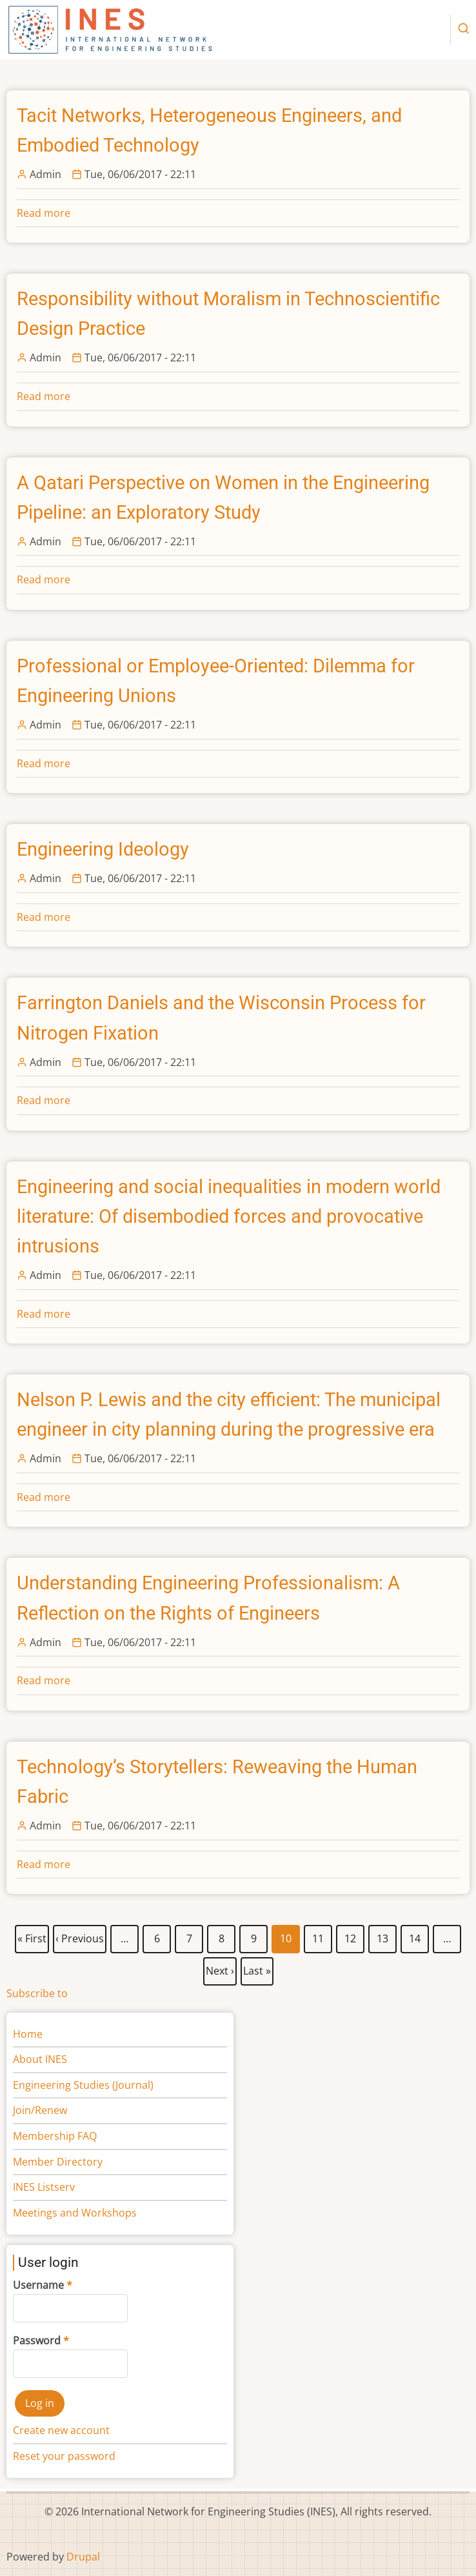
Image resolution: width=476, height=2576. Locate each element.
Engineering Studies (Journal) (83, 2085)
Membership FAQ (55, 2136)
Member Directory (58, 2162)
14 (415, 1936)
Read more (43, 213)
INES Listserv (44, 2187)
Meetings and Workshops (75, 2213)
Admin (45, 174)
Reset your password (64, 2456)
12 (350, 1936)
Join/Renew (40, 2110)
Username (38, 2285)
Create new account (61, 2430)
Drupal (83, 2557)
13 (383, 1936)
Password (37, 2340)
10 (286, 1939)
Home (28, 2034)
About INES (40, 2059)
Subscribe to (37, 1993)
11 (318, 1936)
